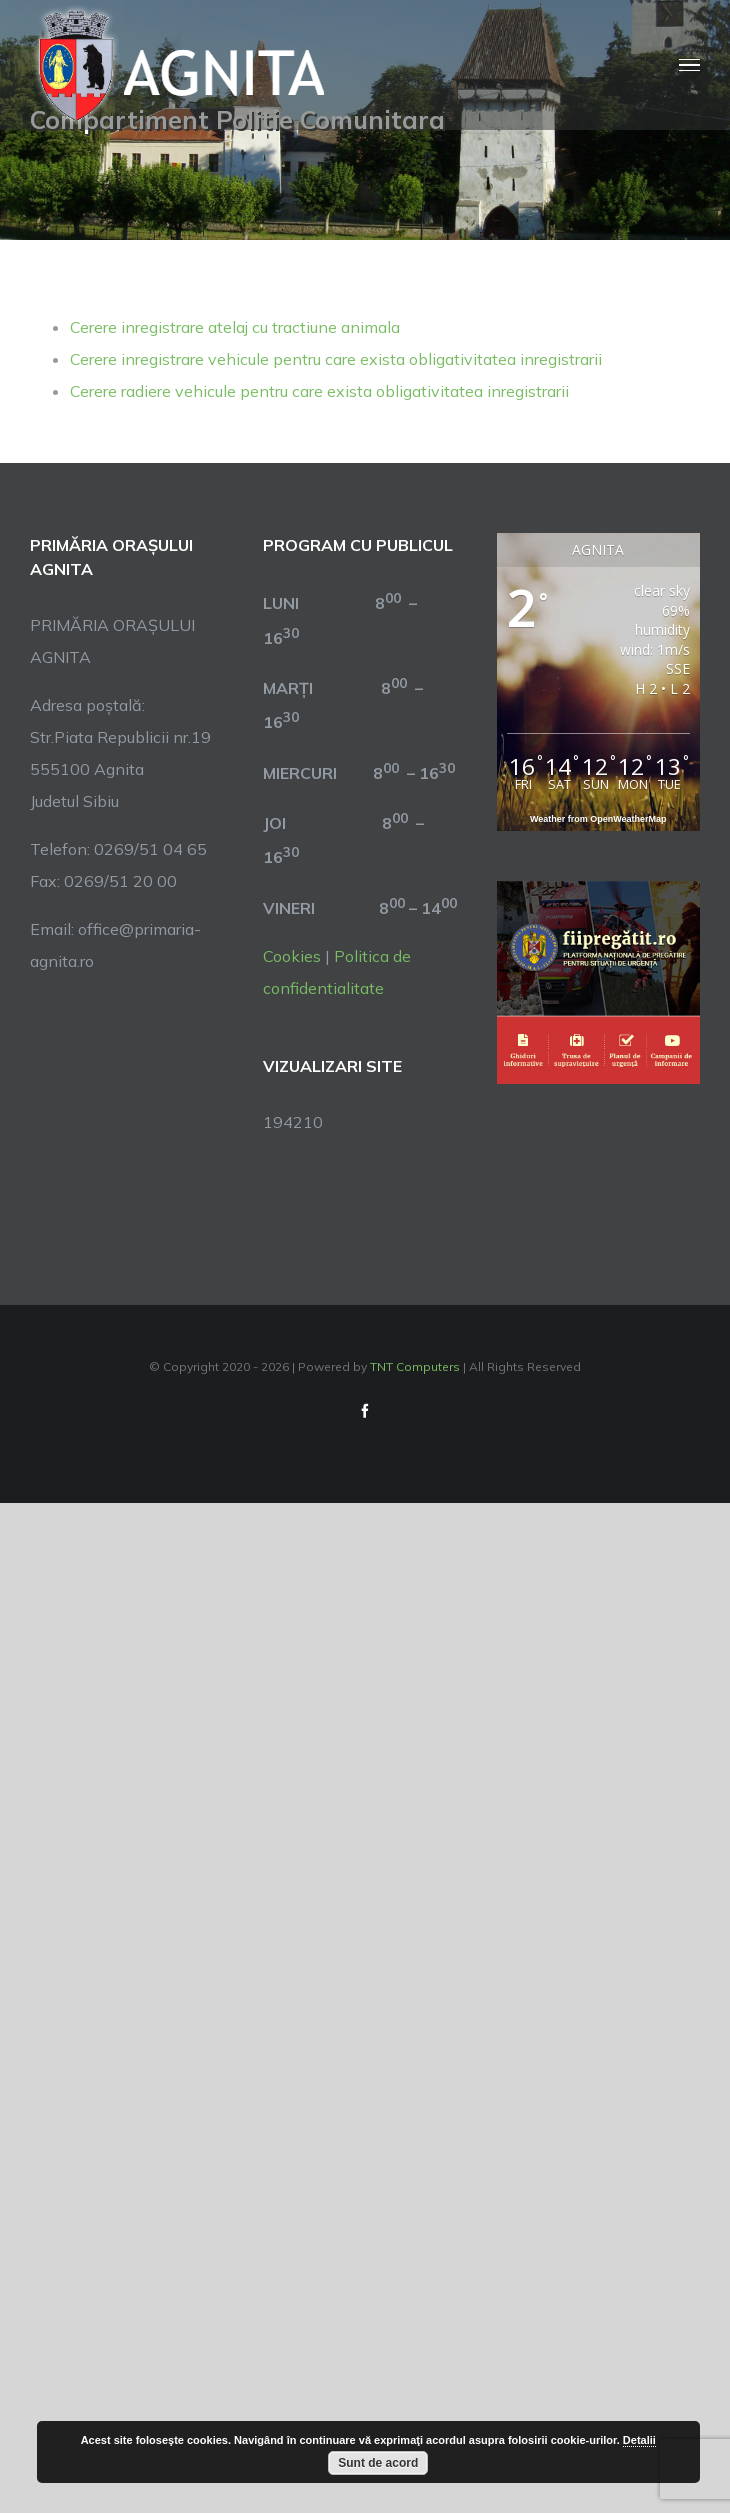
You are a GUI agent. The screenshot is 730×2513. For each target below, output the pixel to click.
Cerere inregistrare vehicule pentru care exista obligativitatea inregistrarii (336, 359)
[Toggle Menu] (689, 65)
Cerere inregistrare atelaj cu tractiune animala (235, 327)
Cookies (292, 956)
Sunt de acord (378, 2463)
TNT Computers (415, 1366)
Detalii (639, 2440)
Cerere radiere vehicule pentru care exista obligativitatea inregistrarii (319, 391)
